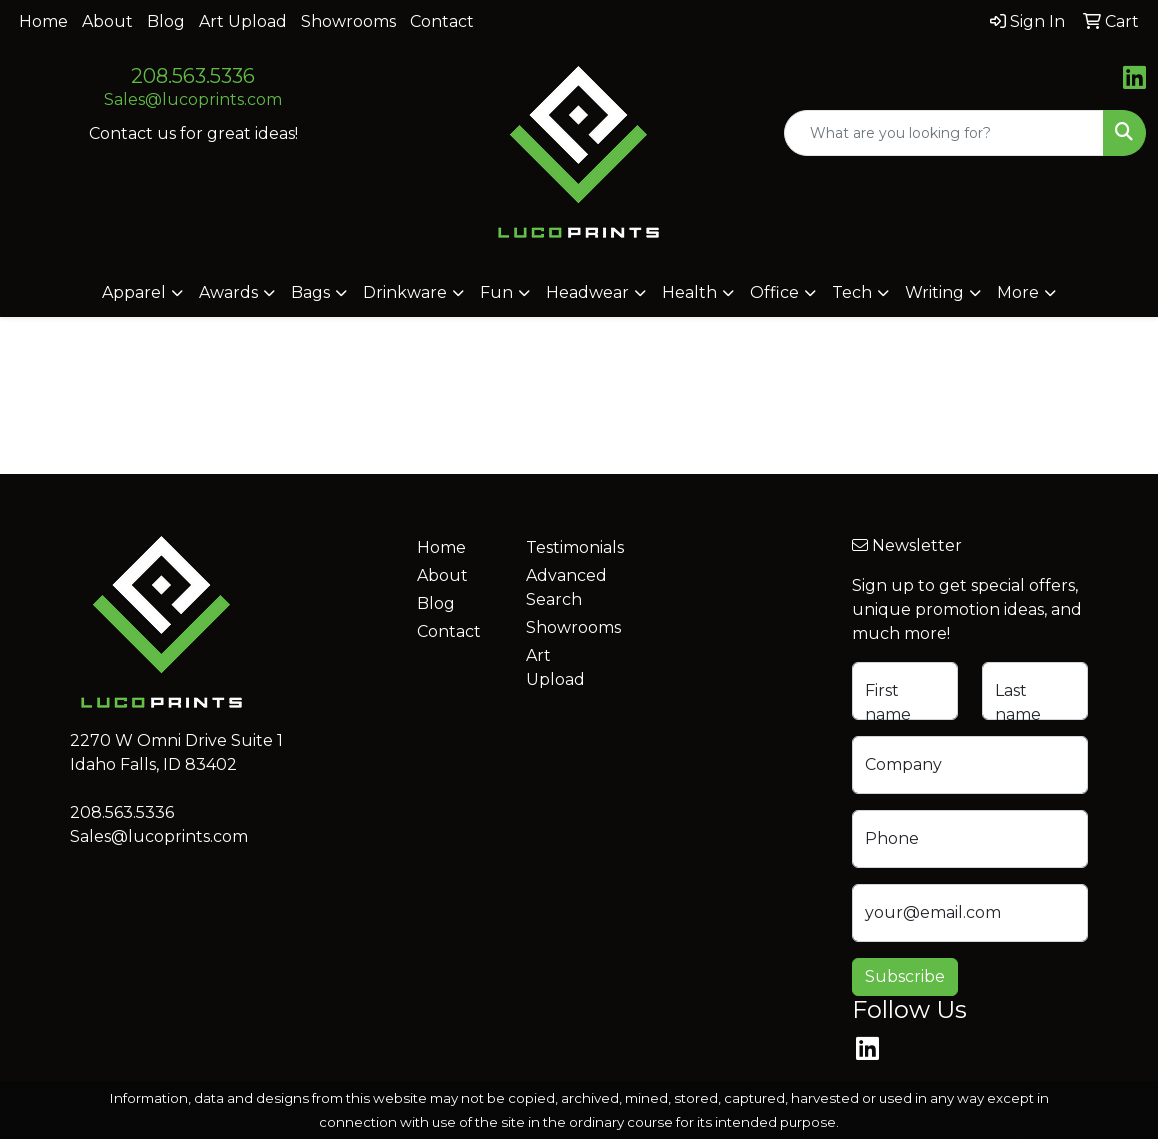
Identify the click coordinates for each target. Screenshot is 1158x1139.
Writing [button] (934, 292)
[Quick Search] (944, 133)
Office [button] (774, 292)
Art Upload (243, 21)
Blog (166, 21)
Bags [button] (310, 292)
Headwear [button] (587, 292)
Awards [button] (228, 292)
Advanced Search (566, 587)
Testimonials (568, 547)
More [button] (1018, 292)
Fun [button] (496, 292)
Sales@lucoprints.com (193, 99)
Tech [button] (852, 292)
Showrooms (348, 21)
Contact (442, 21)
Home (43, 21)
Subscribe (905, 976)
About (107, 21)
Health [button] (689, 292)
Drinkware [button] (405, 292)
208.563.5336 (193, 76)
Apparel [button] (134, 292)
